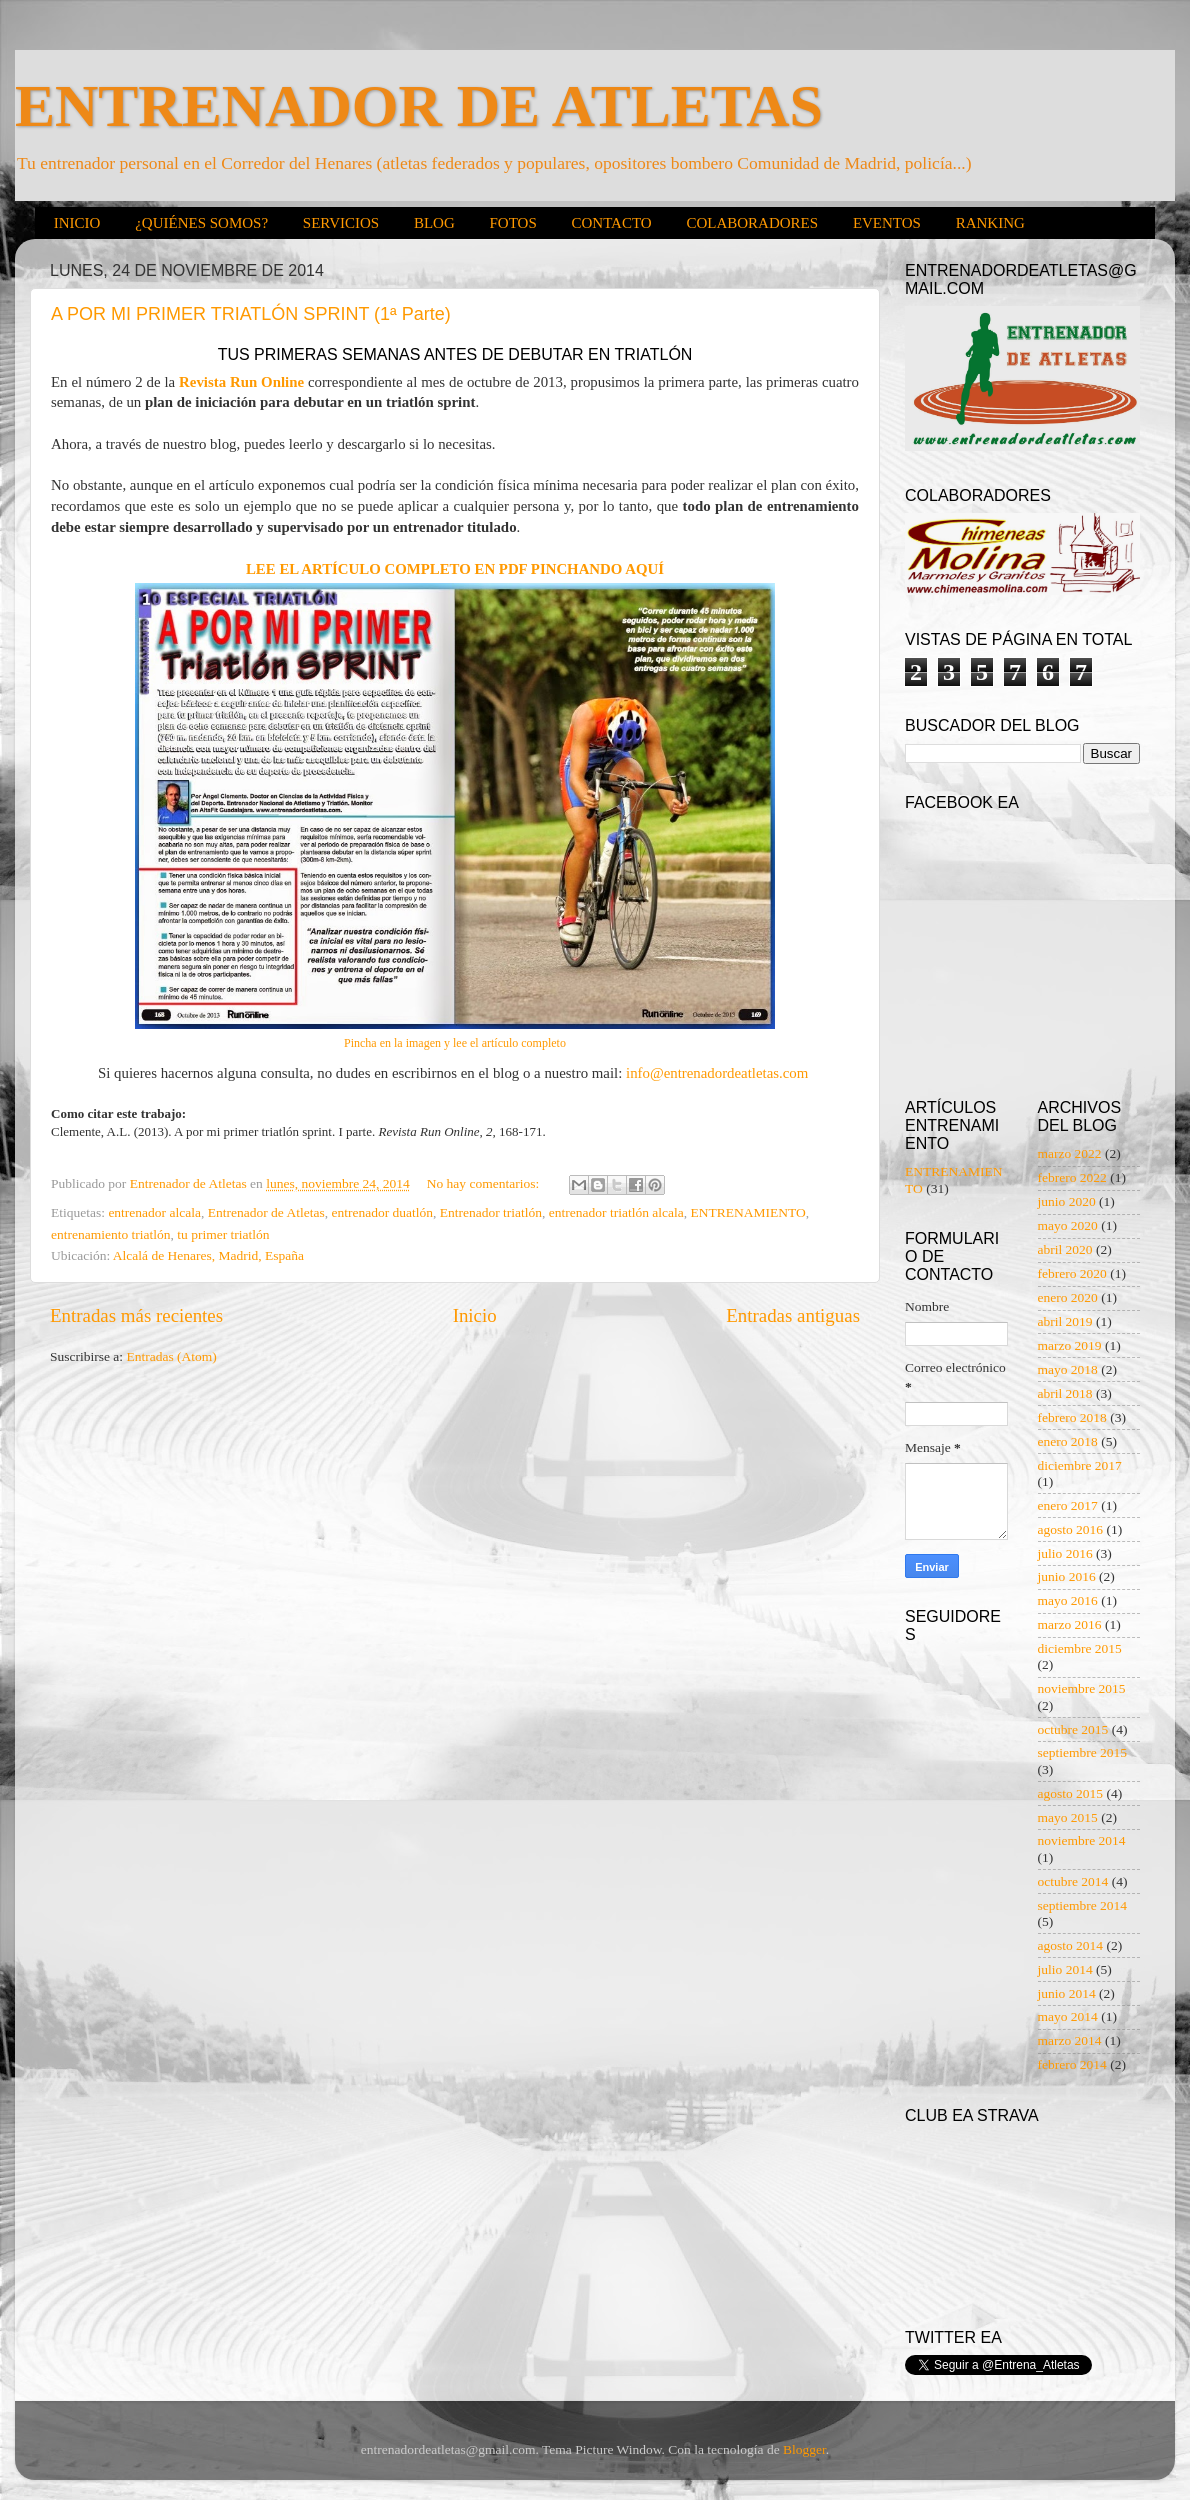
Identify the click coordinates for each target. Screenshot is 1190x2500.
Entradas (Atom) (172, 1356)
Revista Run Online (241, 382)
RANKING (990, 223)
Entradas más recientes (136, 1315)
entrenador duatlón (382, 1212)
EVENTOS (887, 223)
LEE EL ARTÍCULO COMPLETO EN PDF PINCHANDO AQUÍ (455, 569)
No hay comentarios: (485, 1183)
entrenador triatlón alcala (616, 1212)
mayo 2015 (1068, 1817)
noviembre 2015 (1082, 1688)
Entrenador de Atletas (266, 1212)
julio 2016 (1065, 1553)
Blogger (804, 2449)
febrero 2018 (1072, 1417)
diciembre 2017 (1080, 1465)
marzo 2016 (1070, 1624)
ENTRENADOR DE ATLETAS (419, 106)
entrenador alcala (154, 1212)
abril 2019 (1065, 1321)
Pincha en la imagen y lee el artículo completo (455, 1043)
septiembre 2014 (1083, 1905)
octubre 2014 (1073, 1881)
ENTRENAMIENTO (748, 1212)
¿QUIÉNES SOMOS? (201, 223)
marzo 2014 (1070, 2040)
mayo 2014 (1068, 2016)
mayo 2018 (1068, 1369)
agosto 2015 (1071, 1793)
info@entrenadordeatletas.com (719, 1073)
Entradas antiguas (793, 1315)
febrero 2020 (1072, 1273)
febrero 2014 (1072, 2064)
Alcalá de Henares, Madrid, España (208, 1255)
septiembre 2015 (1083, 1752)
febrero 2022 (1072, 1177)
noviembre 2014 (1082, 1840)
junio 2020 (1067, 1201)
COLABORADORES (752, 223)
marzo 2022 (1070, 1153)
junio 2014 (1067, 1993)
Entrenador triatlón (491, 1212)
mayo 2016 (1068, 1600)
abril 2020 (1065, 1249)
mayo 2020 (1068, 1225)
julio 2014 (1065, 1969)
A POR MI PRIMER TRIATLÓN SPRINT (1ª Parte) (251, 314)
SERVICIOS (341, 223)
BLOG (434, 223)
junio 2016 (1067, 1576)
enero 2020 (1068, 1297)
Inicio (475, 1315)
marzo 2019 (1070, 1345)
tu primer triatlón (223, 1234)
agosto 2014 (1071, 1945)
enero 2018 (1068, 1441)
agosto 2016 (1071, 1529)
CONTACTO (611, 223)
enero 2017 (1068, 1505)
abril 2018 (1065, 1393)
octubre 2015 (1073, 1729)
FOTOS (512, 223)
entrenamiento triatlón (111, 1234)
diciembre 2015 (1080, 1648)
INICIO (77, 223)
